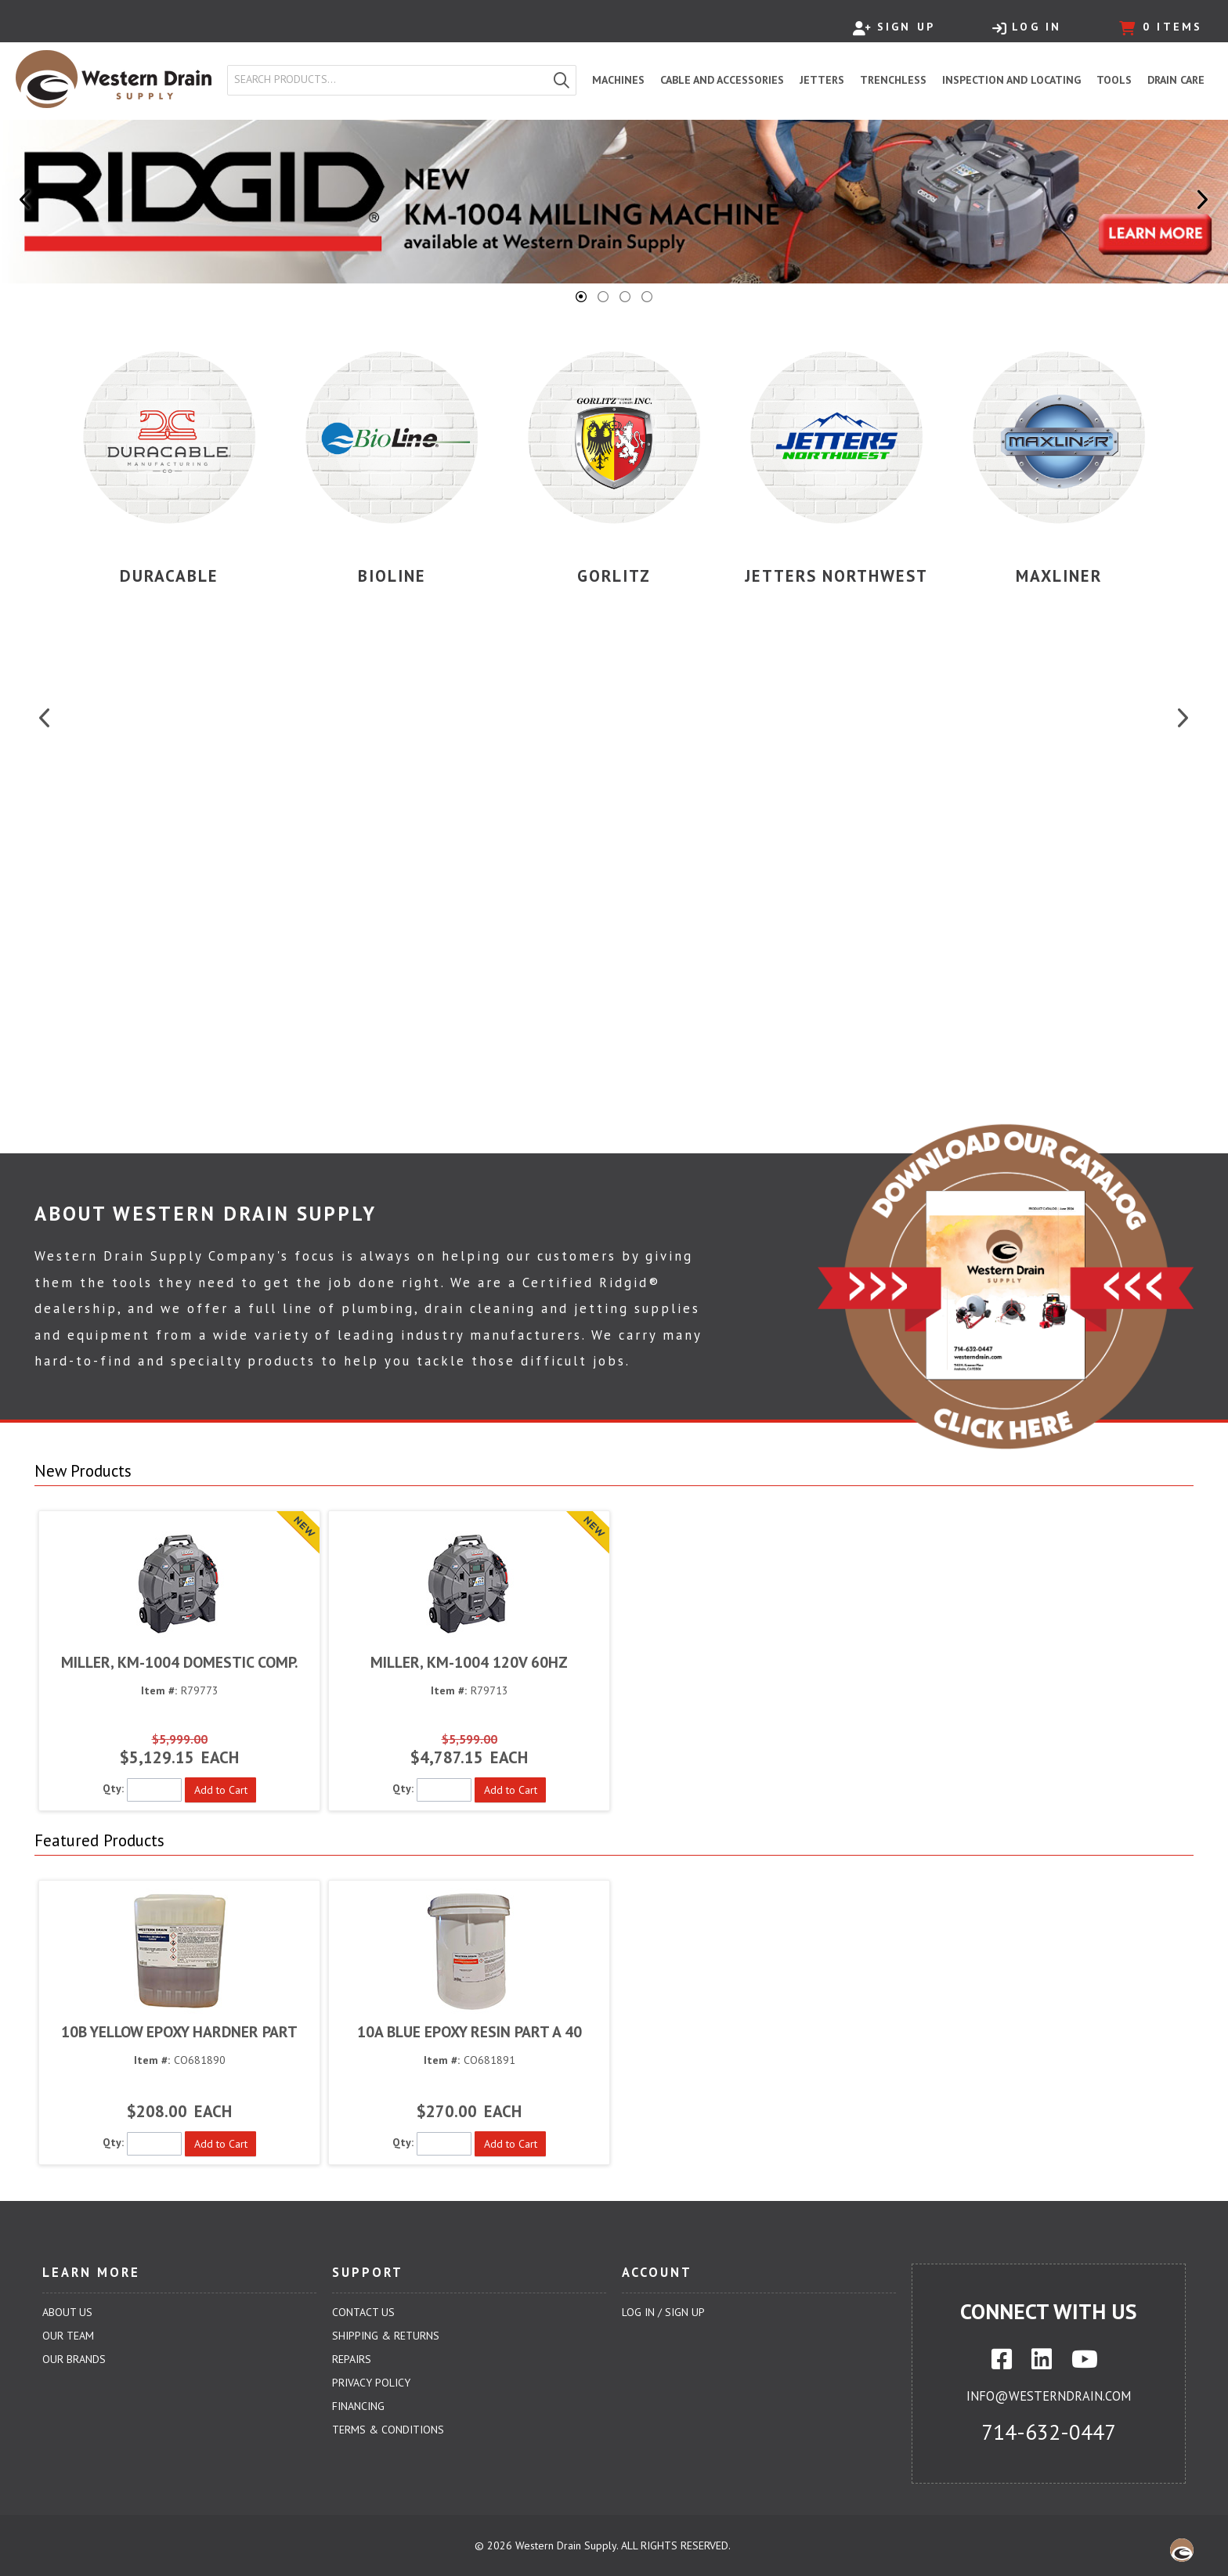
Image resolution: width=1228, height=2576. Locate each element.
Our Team (68, 2336)
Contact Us (363, 2312)
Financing (358, 2406)
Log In (1026, 27)
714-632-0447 (1048, 2432)
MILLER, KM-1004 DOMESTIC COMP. (179, 1662)
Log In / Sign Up (663, 2312)
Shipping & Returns (385, 2336)
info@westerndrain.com (1048, 2396)
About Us (67, 2312)
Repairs (351, 2359)
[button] (561, 80)
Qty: (113, 1788)
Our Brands (74, 2359)
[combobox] (387, 80)
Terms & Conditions (388, 2430)
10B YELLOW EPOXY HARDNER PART (179, 2031)
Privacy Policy (371, 2383)
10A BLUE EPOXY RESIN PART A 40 (469, 2031)
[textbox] (390, 80)
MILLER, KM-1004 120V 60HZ (469, 1662)
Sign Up (894, 27)
